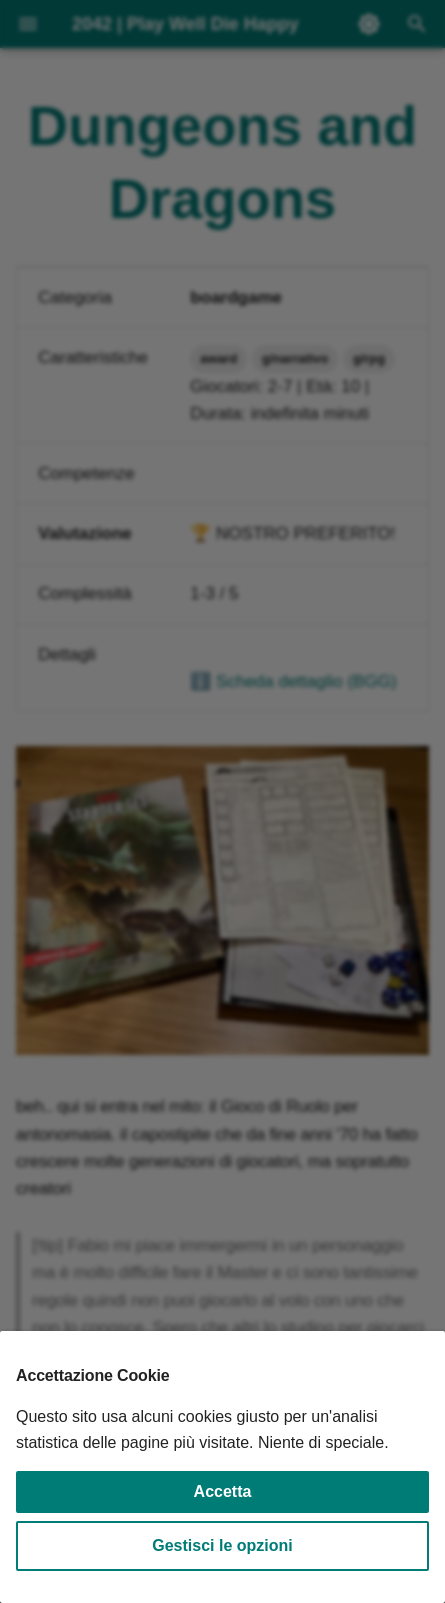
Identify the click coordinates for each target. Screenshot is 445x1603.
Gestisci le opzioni (222, 1545)
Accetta (223, 1491)
